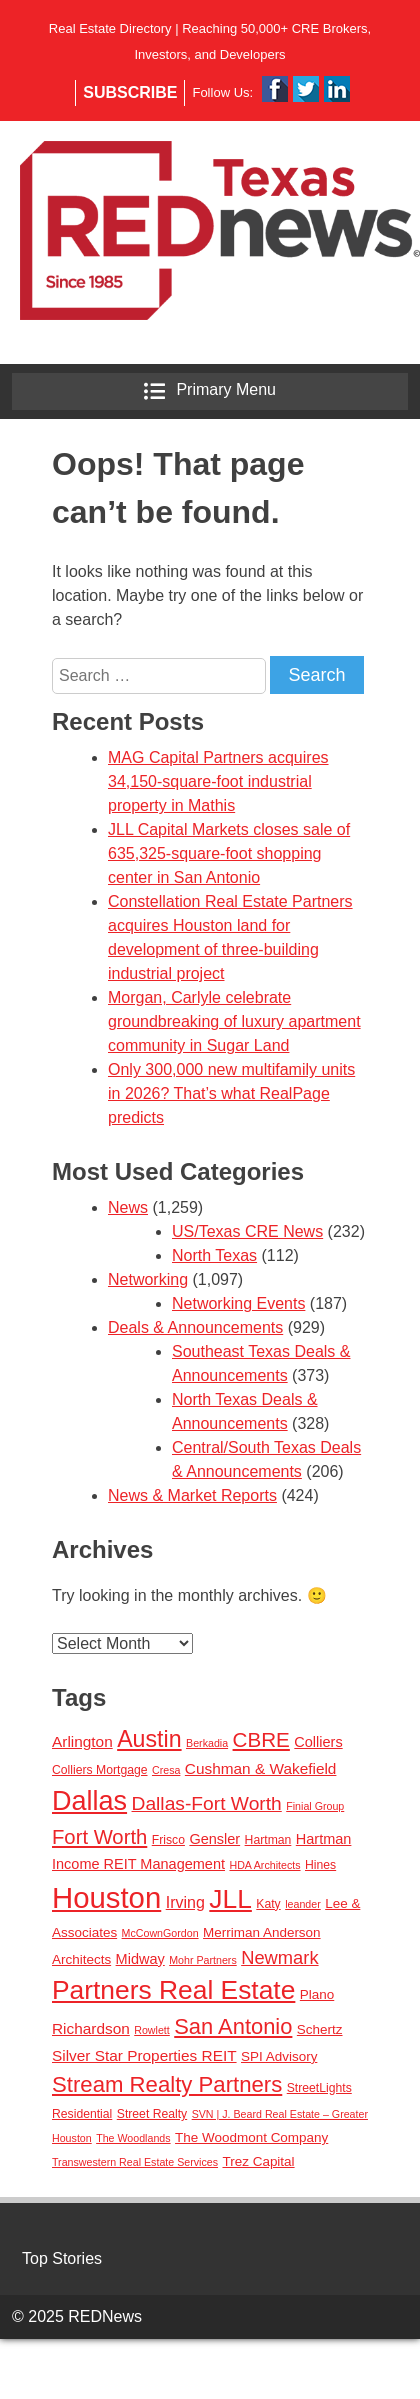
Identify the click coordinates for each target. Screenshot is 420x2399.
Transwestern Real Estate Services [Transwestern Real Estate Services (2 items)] (135, 2162)
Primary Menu (210, 391)
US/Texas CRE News (247, 1231)
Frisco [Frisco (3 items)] (168, 1840)
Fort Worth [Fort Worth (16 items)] (99, 1837)
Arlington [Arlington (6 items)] (82, 1741)
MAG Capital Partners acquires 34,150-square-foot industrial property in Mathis (218, 781)
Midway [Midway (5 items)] (140, 1959)
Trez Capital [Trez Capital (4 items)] (258, 2161)
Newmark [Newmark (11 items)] (279, 1957)
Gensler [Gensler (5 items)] (214, 1839)
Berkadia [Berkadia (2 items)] (207, 1743)
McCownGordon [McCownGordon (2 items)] (160, 1933)
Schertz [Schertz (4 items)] (320, 2029)
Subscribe (130, 92)
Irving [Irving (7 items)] (185, 1902)
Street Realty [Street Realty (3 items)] (152, 2114)
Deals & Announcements (195, 1327)
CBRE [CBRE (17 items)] (261, 1739)
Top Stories (62, 2258)
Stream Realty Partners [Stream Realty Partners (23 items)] (167, 2084)
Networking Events (238, 1303)
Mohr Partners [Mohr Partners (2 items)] (203, 1960)
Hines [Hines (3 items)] (320, 1865)
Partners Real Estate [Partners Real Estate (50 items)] (173, 1990)
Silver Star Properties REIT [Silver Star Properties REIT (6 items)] (144, 2055)
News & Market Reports (192, 1495)
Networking (148, 1279)
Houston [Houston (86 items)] (106, 1897)
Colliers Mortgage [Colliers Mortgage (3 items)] (100, 1770)
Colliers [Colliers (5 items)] (318, 1742)
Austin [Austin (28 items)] (149, 1739)
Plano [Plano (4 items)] (317, 1994)
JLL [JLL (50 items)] (230, 1899)
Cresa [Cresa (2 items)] (166, 1770)
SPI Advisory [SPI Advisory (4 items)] (279, 2056)
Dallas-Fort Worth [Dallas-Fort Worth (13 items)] (207, 1803)
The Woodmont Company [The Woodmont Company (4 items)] (251, 2137)
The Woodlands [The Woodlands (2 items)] (133, 2138)
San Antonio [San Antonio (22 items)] (233, 2026)
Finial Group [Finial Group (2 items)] (315, 1806)
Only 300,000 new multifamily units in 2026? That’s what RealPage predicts (231, 1093)
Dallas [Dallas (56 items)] (89, 1801)
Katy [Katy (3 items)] (268, 1904)
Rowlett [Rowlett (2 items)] (152, 2030)
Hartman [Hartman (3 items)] (268, 1840)
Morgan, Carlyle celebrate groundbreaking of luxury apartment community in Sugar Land (234, 1021)
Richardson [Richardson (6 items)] (91, 2028)
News (128, 1207)
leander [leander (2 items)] (303, 1904)
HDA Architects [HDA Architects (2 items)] (264, 1865)
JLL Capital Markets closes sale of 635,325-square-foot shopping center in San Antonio (229, 853)
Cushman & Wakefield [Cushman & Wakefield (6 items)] (261, 1768)
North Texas (214, 1255)
